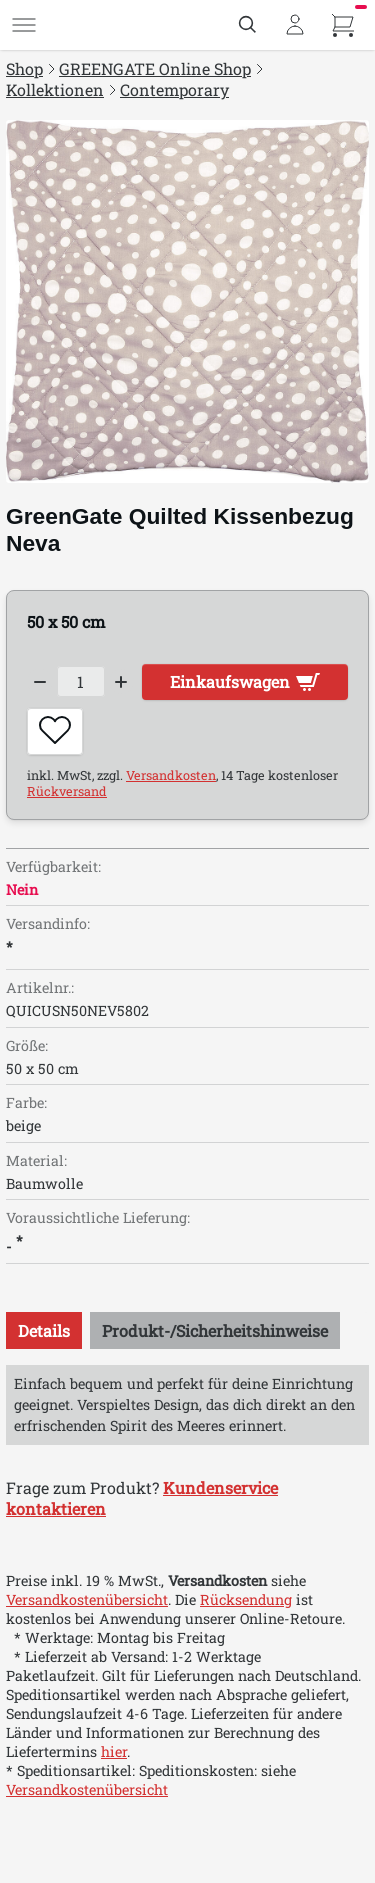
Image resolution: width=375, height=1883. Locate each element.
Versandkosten (171, 775)
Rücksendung (246, 1599)
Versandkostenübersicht (87, 1599)
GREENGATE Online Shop (155, 68)
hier (114, 1751)
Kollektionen (55, 89)
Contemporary (174, 89)
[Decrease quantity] (40, 682)
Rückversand (67, 791)
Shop (24, 68)
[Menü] (24, 25)
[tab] (44, 1330)
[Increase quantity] (122, 682)
